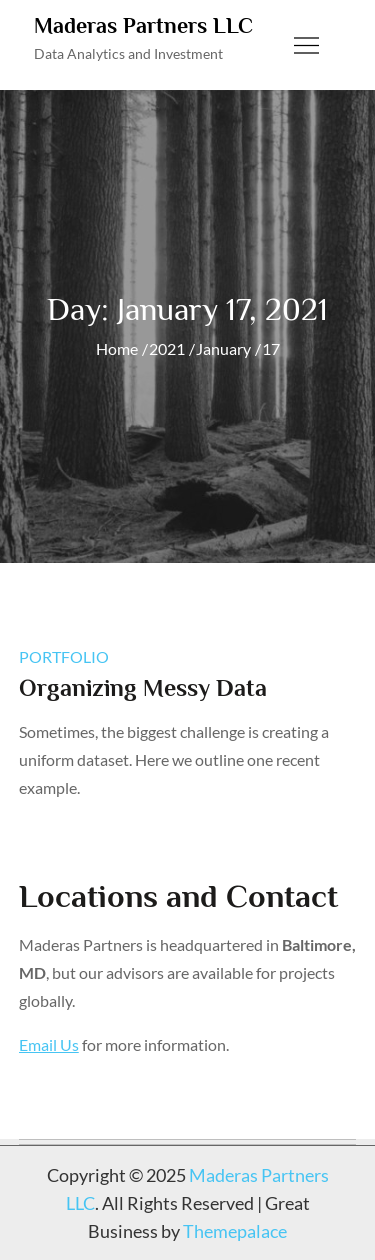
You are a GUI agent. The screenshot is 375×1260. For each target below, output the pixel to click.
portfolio (64, 656)
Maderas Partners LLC (143, 25)
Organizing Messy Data (143, 687)
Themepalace (235, 1231)
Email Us (49, 1044)
